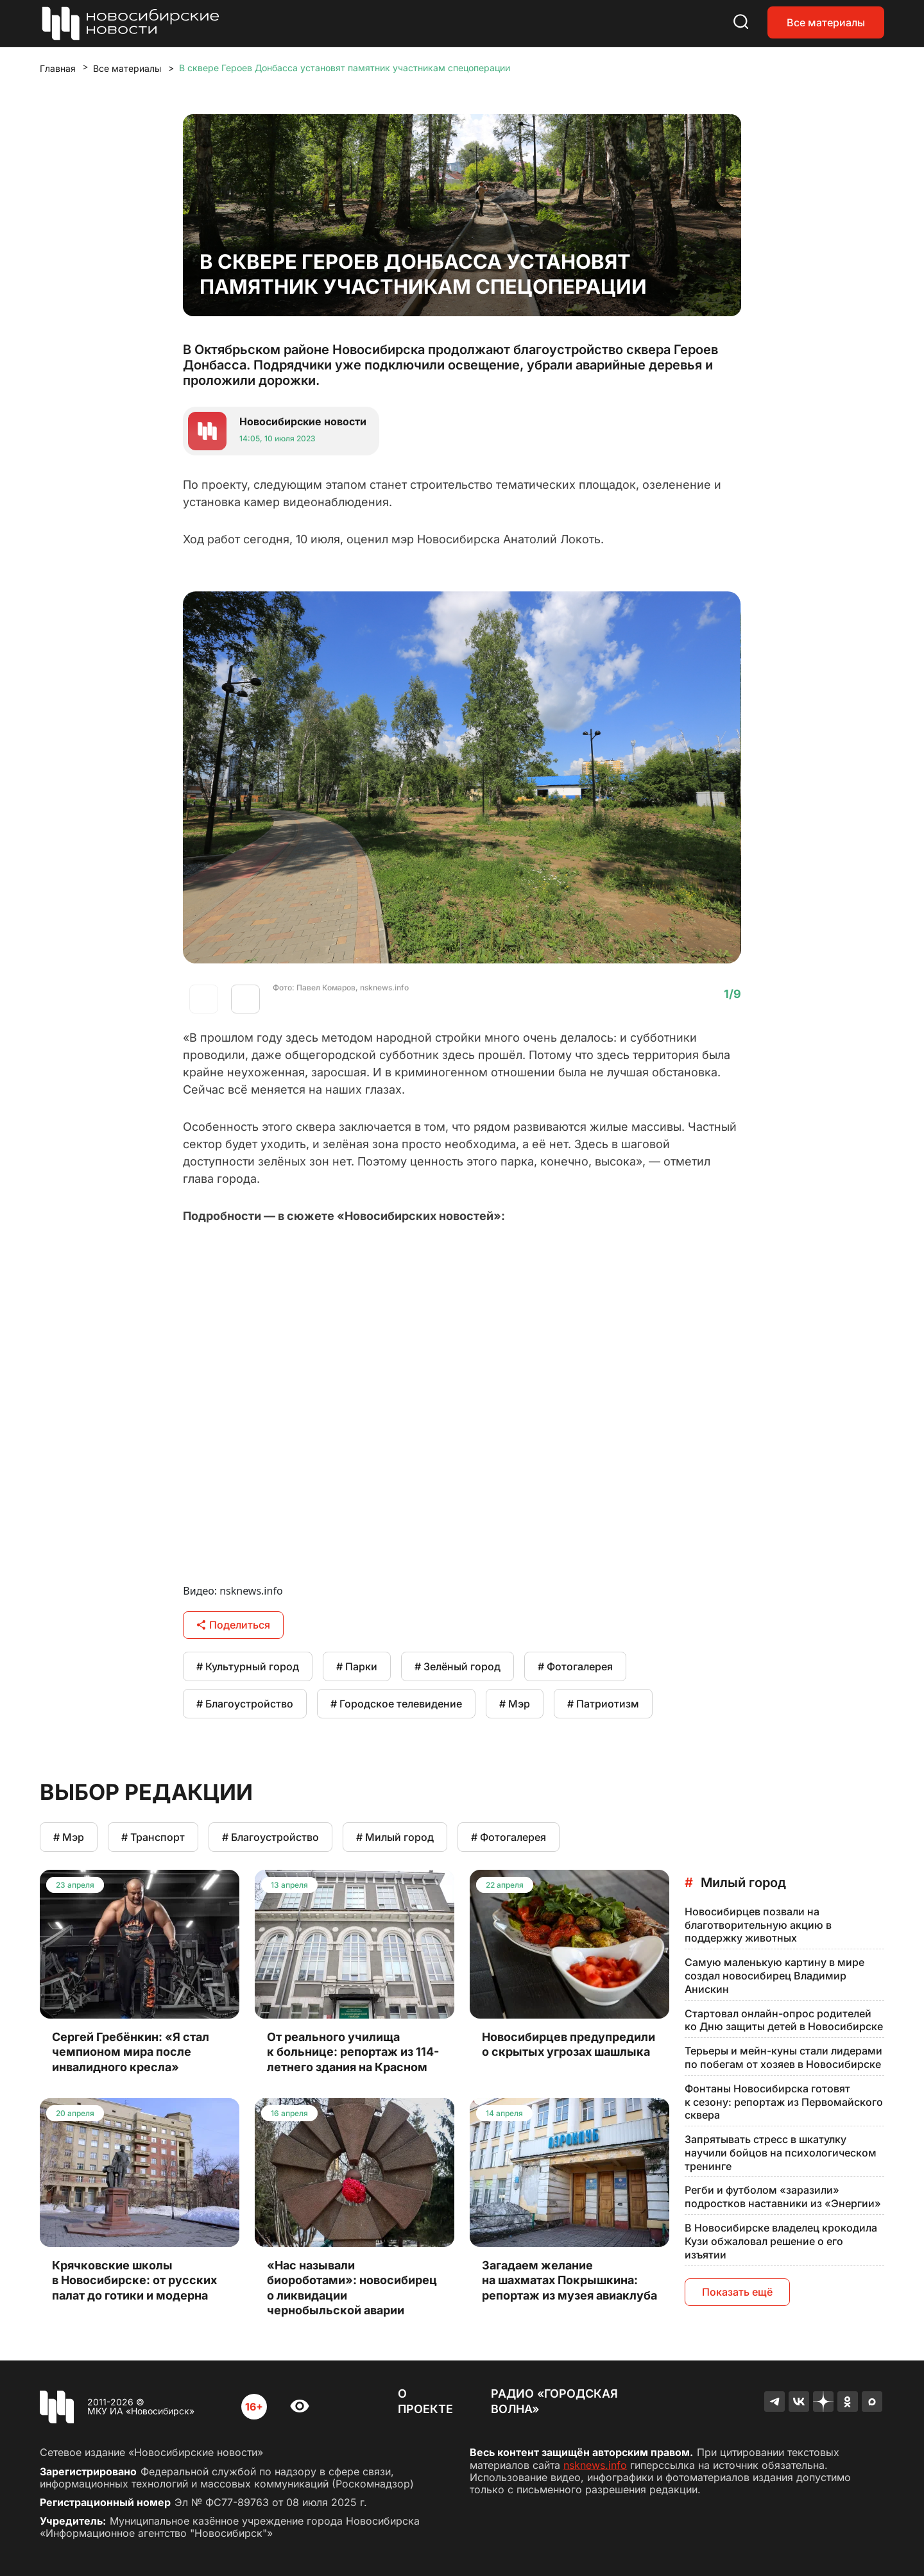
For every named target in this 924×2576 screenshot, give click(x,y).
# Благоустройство (244, 1703)
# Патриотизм (603, 1703)
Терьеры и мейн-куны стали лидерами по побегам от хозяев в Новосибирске (783, 2057)
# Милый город (395, 1837)
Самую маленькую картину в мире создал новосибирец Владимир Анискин (774, 1976)
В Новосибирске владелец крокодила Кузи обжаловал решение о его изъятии (781, 2241)
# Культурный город (247, 1666)
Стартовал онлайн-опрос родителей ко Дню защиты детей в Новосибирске (784, 2020)
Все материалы (826, 22)
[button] (245, 999)
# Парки (356, 1666)
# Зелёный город (458, 1666)
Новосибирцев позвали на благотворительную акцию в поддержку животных (758, 1925)
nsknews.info (595, 2465)
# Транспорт (153, 1837)
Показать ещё (737, 2291)
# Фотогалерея (575, 1666)
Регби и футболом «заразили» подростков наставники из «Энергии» (783, 2196)
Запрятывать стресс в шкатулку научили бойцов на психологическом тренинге (781, 2153)
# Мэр (514, 1703)
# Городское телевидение (396, 1703)
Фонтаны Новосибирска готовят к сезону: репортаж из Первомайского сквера (784, 2102)
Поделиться (233, 1624)
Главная (58, 68)
